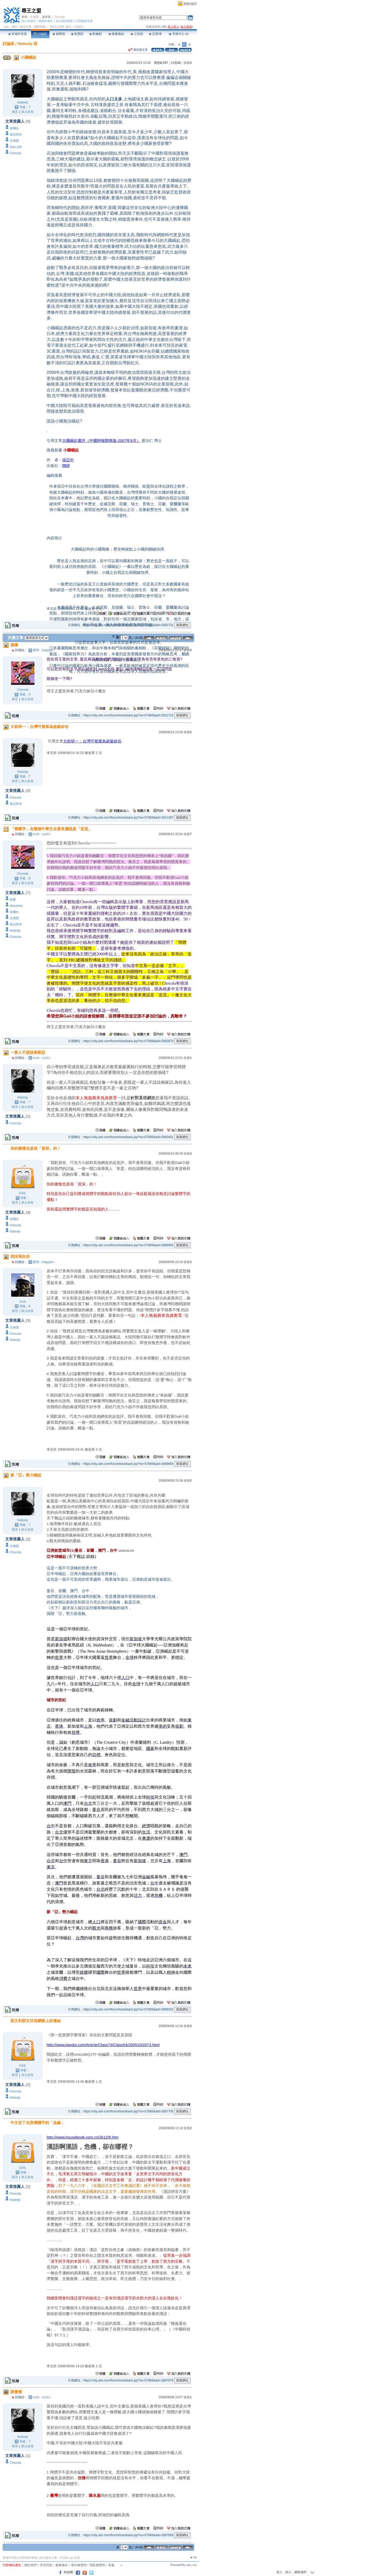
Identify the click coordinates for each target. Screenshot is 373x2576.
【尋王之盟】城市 (59, 26)
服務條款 (61, 2565)
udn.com (191, 2565)
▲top (193, 2557)
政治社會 (25, 26)
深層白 (14, 128)
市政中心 (179, 34)
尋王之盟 (31, 10)
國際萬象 (40, 26)
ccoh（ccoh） (42, 834)
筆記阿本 (16, 134)
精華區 (58, 34)
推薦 (188, 63)
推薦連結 (116, 34)
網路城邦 (190, 4)
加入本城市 (28, 21)
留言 (15, 112)
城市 (14, 26)
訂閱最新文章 (84, 21)
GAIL (22, 1193)
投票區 (77, 34)
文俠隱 (34, 16)
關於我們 (30, 2565)
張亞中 (68, 460)
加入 (288, 2572)
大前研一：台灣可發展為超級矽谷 (92, 741)
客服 (111, 2565)
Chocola (59, 16)
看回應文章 (138, 49)
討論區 (40, 34)
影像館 (95, 34)
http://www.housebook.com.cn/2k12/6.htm (83, 2137)
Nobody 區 (28, 43)
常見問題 (46, 2565)
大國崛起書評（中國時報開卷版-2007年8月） (101, 440)
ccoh (22, 1301)
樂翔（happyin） (44, 650)
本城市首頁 (17, 34)
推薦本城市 (46, 21)
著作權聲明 (79, 2565)
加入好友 (27, 112)
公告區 (136, 34)
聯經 (66, 465)
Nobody (22, 102)
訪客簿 (155, 34)
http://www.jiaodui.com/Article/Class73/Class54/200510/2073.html (103, 2045)
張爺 (13, 899)
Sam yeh (16, 147)
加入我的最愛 (64, 21)
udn (6, 26)
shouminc (16, 906)
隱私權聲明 (97, 2565)
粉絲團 (68, 2572)
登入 (279, 2572)
